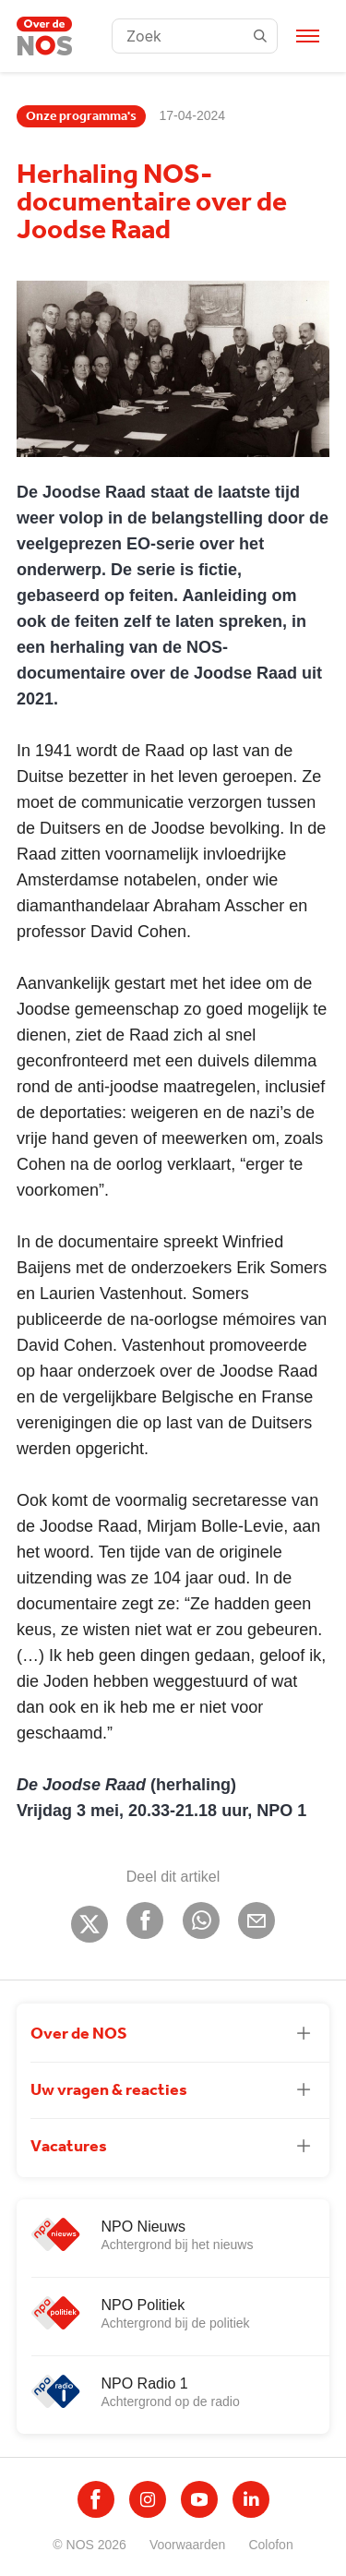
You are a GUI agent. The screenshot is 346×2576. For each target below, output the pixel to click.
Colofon (270, 2544)
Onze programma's (81, 116)
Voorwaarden (187, 2544)
